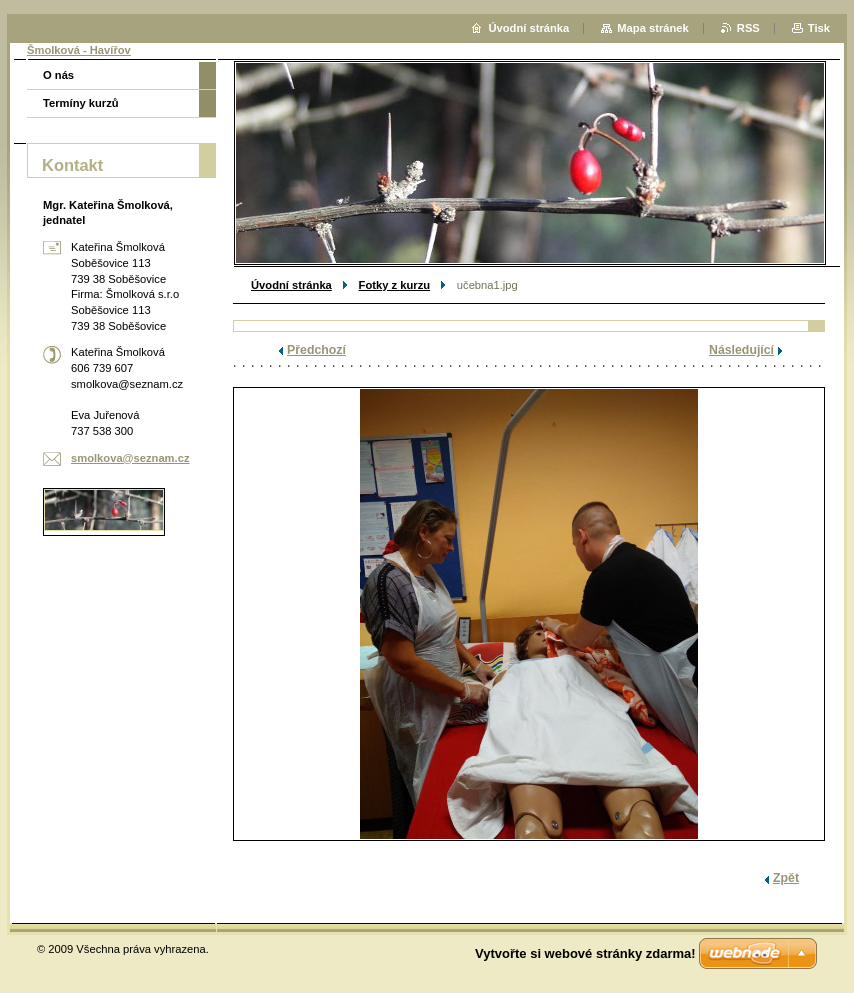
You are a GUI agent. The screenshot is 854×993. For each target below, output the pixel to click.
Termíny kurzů (81, 103)
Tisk (819, 28)
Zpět (786, 878)
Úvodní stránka (291, 285)
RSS (748, 28)
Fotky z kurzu (394, 285)
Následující (741, 350)
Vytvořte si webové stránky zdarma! (585, 953)
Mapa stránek (653, 28)
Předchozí (316, 350)
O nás (58, 75)
